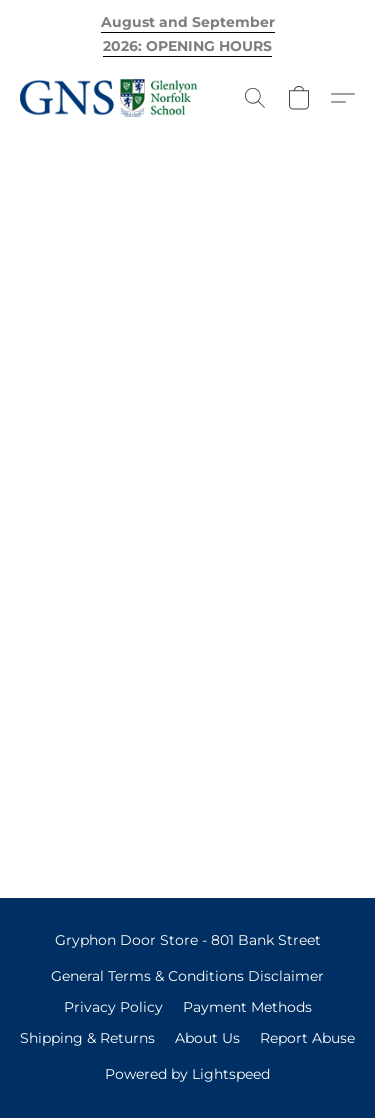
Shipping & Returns (87, 1038)
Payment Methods (247, 1007)
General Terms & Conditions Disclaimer (187, 976)
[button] (113, 98)
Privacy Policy (113, 1007)
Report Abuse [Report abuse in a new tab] (307, 1038)
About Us (207, 1038)
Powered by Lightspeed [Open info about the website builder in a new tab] (187, 1074)
